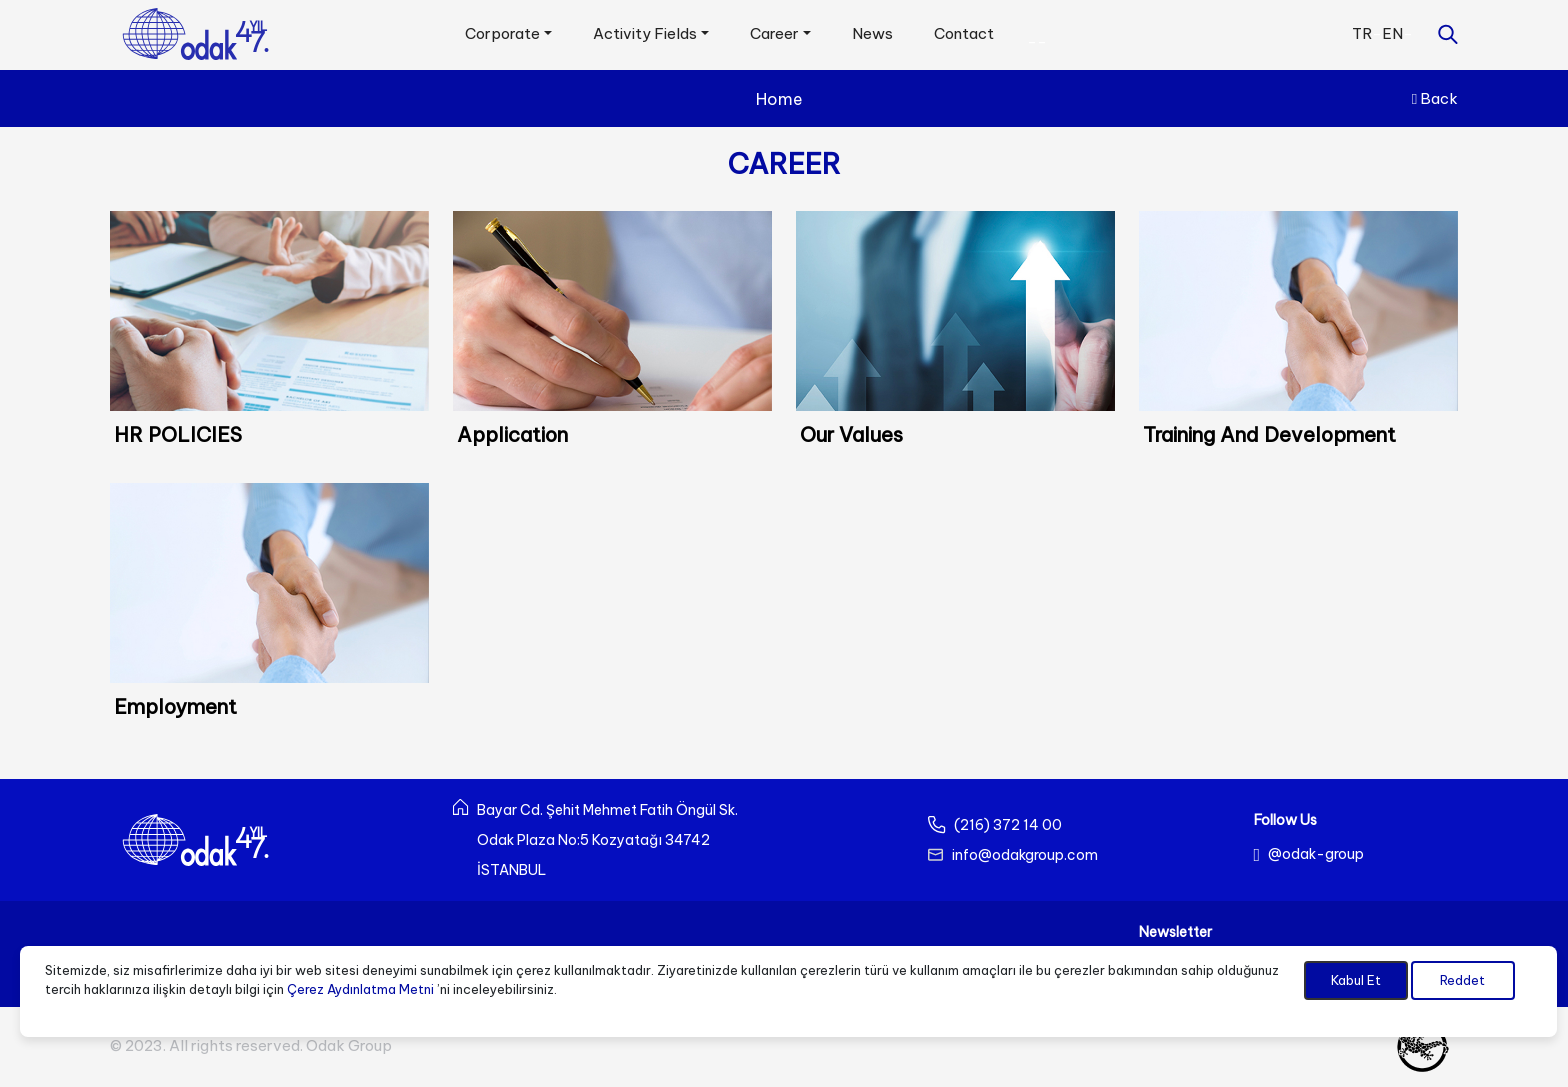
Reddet (1462, 980)
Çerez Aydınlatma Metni (360, 989)
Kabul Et (1356, 980)
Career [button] (774, 33)
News (872, 33)
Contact (964, 33)
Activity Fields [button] (645, 33)
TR (1362, 33)
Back (1435, 98)
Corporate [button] (502, 33)
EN (1392, 33)
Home (779, 99)
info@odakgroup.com (1025, 855)
